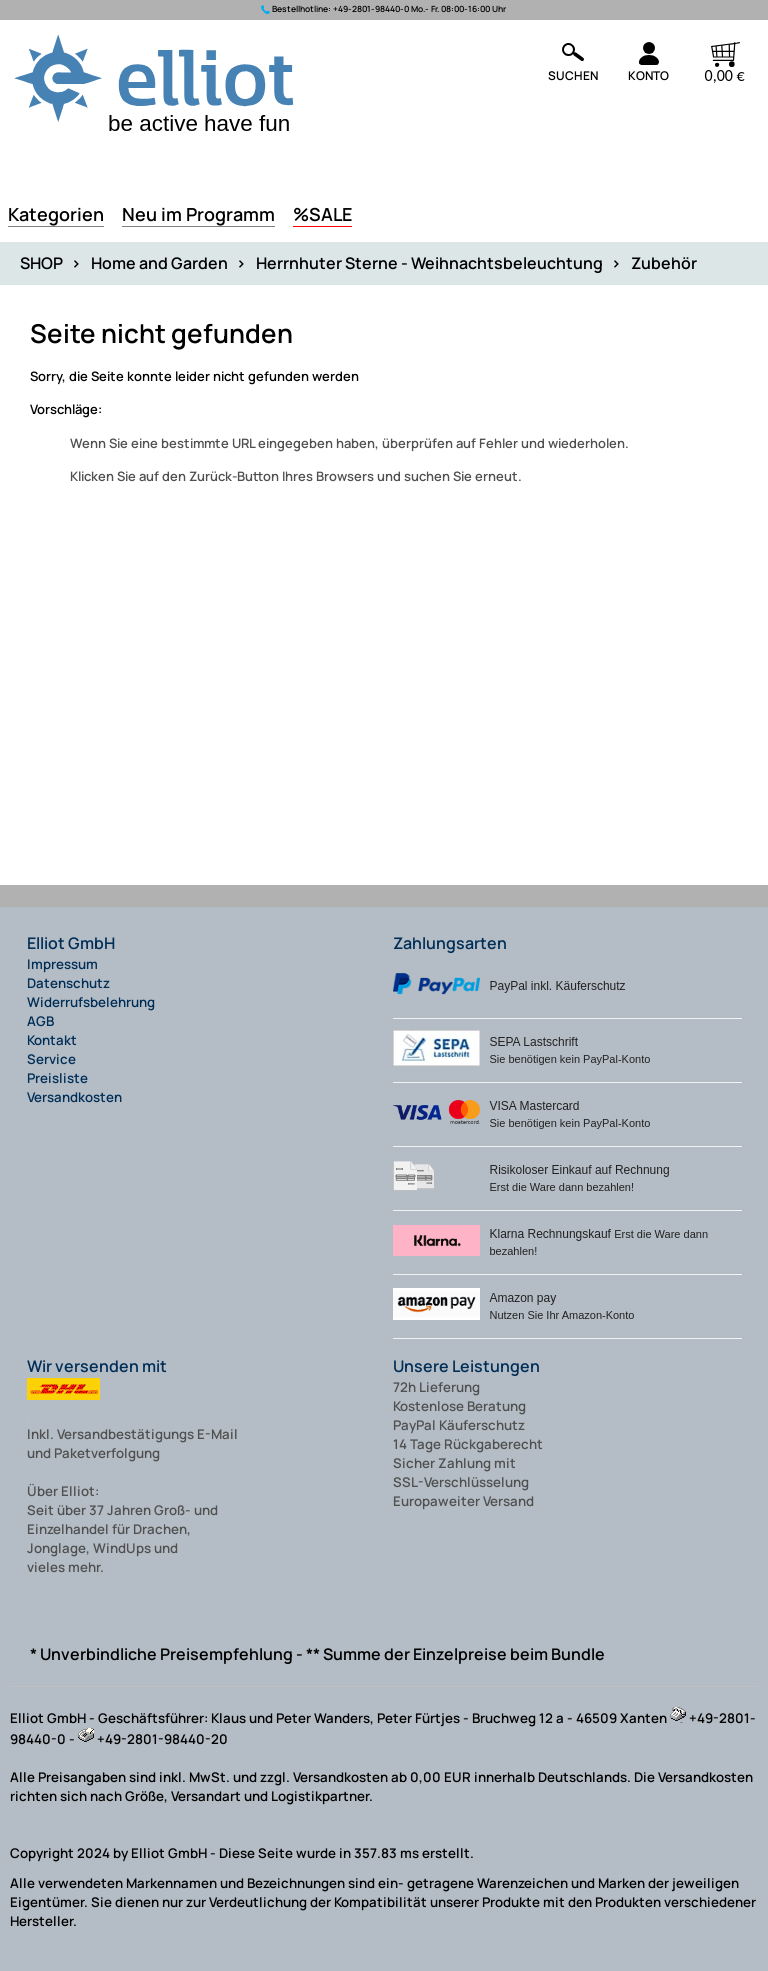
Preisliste (57, 1078)
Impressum (62, 964)
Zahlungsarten (450, 943)
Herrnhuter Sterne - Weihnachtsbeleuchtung (429, 263)
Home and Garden (159, 263)
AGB (40, 1021)
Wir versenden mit (97, 1366)
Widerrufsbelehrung (91, 1002)
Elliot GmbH (71, 943)
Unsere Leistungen (466, 1366)
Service (51, 1059)
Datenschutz (68, 983)
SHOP (41, 263)
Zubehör (664, 263)
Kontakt (52, 1040)
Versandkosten (74, 1097)
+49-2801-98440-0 (371, 9)
